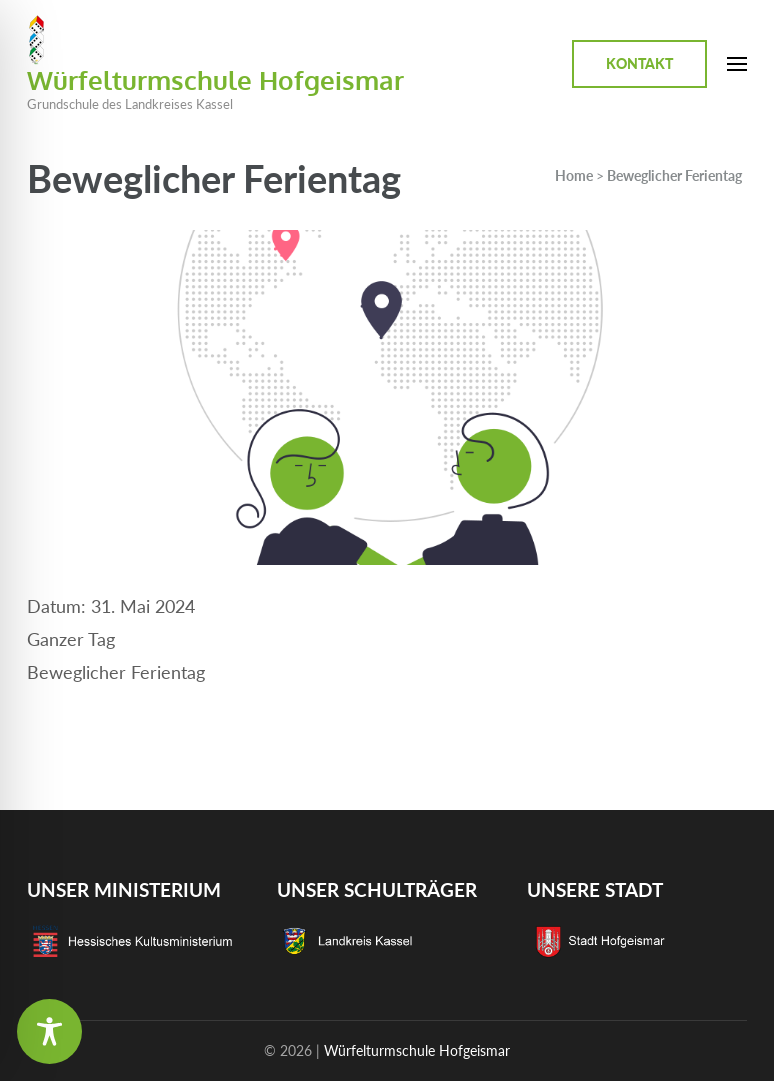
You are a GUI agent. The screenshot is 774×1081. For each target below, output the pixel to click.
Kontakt (639, 63)
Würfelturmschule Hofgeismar (215, 79)
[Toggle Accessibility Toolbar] (49, 1031)
